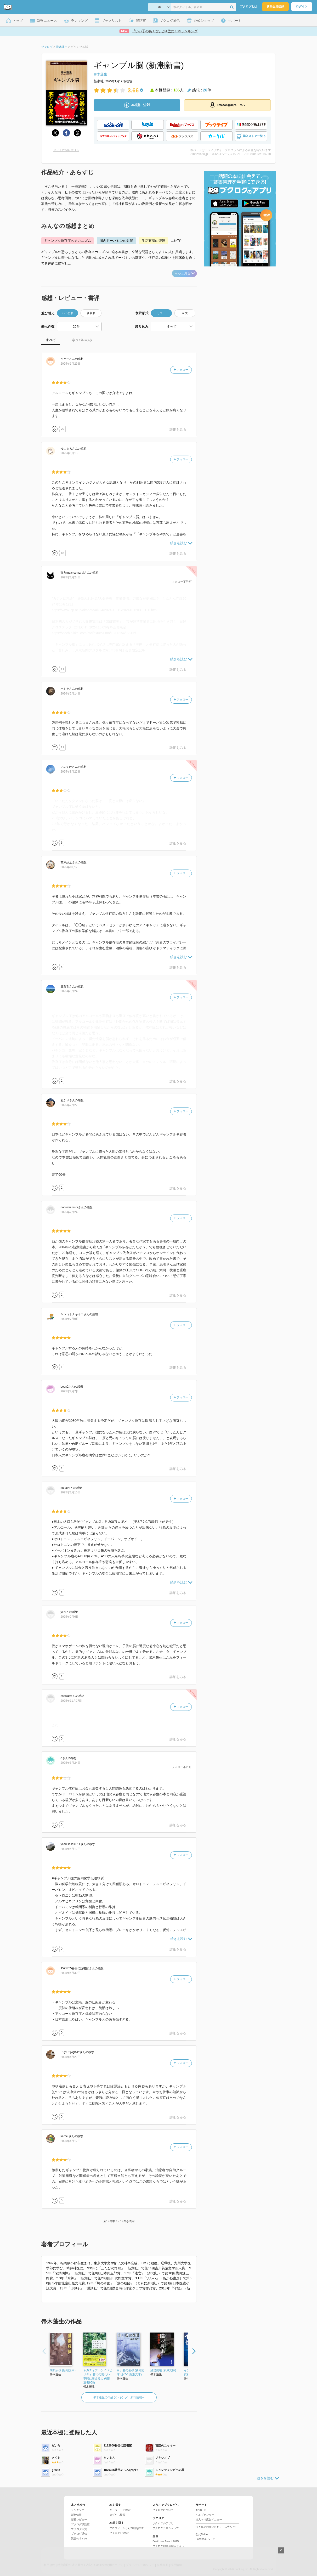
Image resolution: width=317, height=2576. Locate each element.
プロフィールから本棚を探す (126, 2528)
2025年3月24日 (70, 577)
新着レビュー (79, 2519)
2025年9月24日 (70, 991)
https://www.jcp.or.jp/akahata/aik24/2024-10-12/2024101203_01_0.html (104, 610)
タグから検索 (117, 2514)
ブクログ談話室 (80, 2524)
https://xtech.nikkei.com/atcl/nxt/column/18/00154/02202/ (94, 633)
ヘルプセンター (205, 2514)
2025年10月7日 (70, 867)
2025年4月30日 (70, 1973)
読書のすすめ (79, 2538)
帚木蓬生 (100, 74)
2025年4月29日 (70, 2057)
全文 (185, 313)
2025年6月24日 (70, 1762)
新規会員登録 (275, 6)
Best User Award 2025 (166, 2541)
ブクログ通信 (79, 2533)
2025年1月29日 (70, 363)
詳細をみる (178, 429)
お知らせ (201, 2509)
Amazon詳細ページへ (227, 105)
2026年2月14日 (70, 693)
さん (68, 359)
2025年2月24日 (70, 1212)
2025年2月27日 (70, 1105)
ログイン (301, 6)
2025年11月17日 (71, 1700)
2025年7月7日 (70, 1391)
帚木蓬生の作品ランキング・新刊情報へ (119, 2397)
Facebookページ (205, 2538)
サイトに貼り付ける (66, 150)
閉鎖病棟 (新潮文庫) (62, 2370)
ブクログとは (248, 6)
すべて (51, 340)
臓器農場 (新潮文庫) (163, 2370)
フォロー (181, 369)
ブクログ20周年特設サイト (168, 2546)
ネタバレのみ (82, 340)
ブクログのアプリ (163, 2523)
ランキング (77, 2509)
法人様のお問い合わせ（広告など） (217, 2526)
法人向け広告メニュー (209, 2519)
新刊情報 (76, 2514)
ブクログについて (163, 2509)
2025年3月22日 (70, 771)
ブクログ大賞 (79, 2529)
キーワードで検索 (119, 2509)
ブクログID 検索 (119, 2532)
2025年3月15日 (70, 453)
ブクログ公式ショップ (166, 2528)
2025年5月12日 (70, 1849)
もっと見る (185, 273)
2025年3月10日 (70, 1492)
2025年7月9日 (70, 1319)
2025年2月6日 (70, 1616)
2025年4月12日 (70, 2141)
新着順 (91, 313)
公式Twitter (202, 2534)
